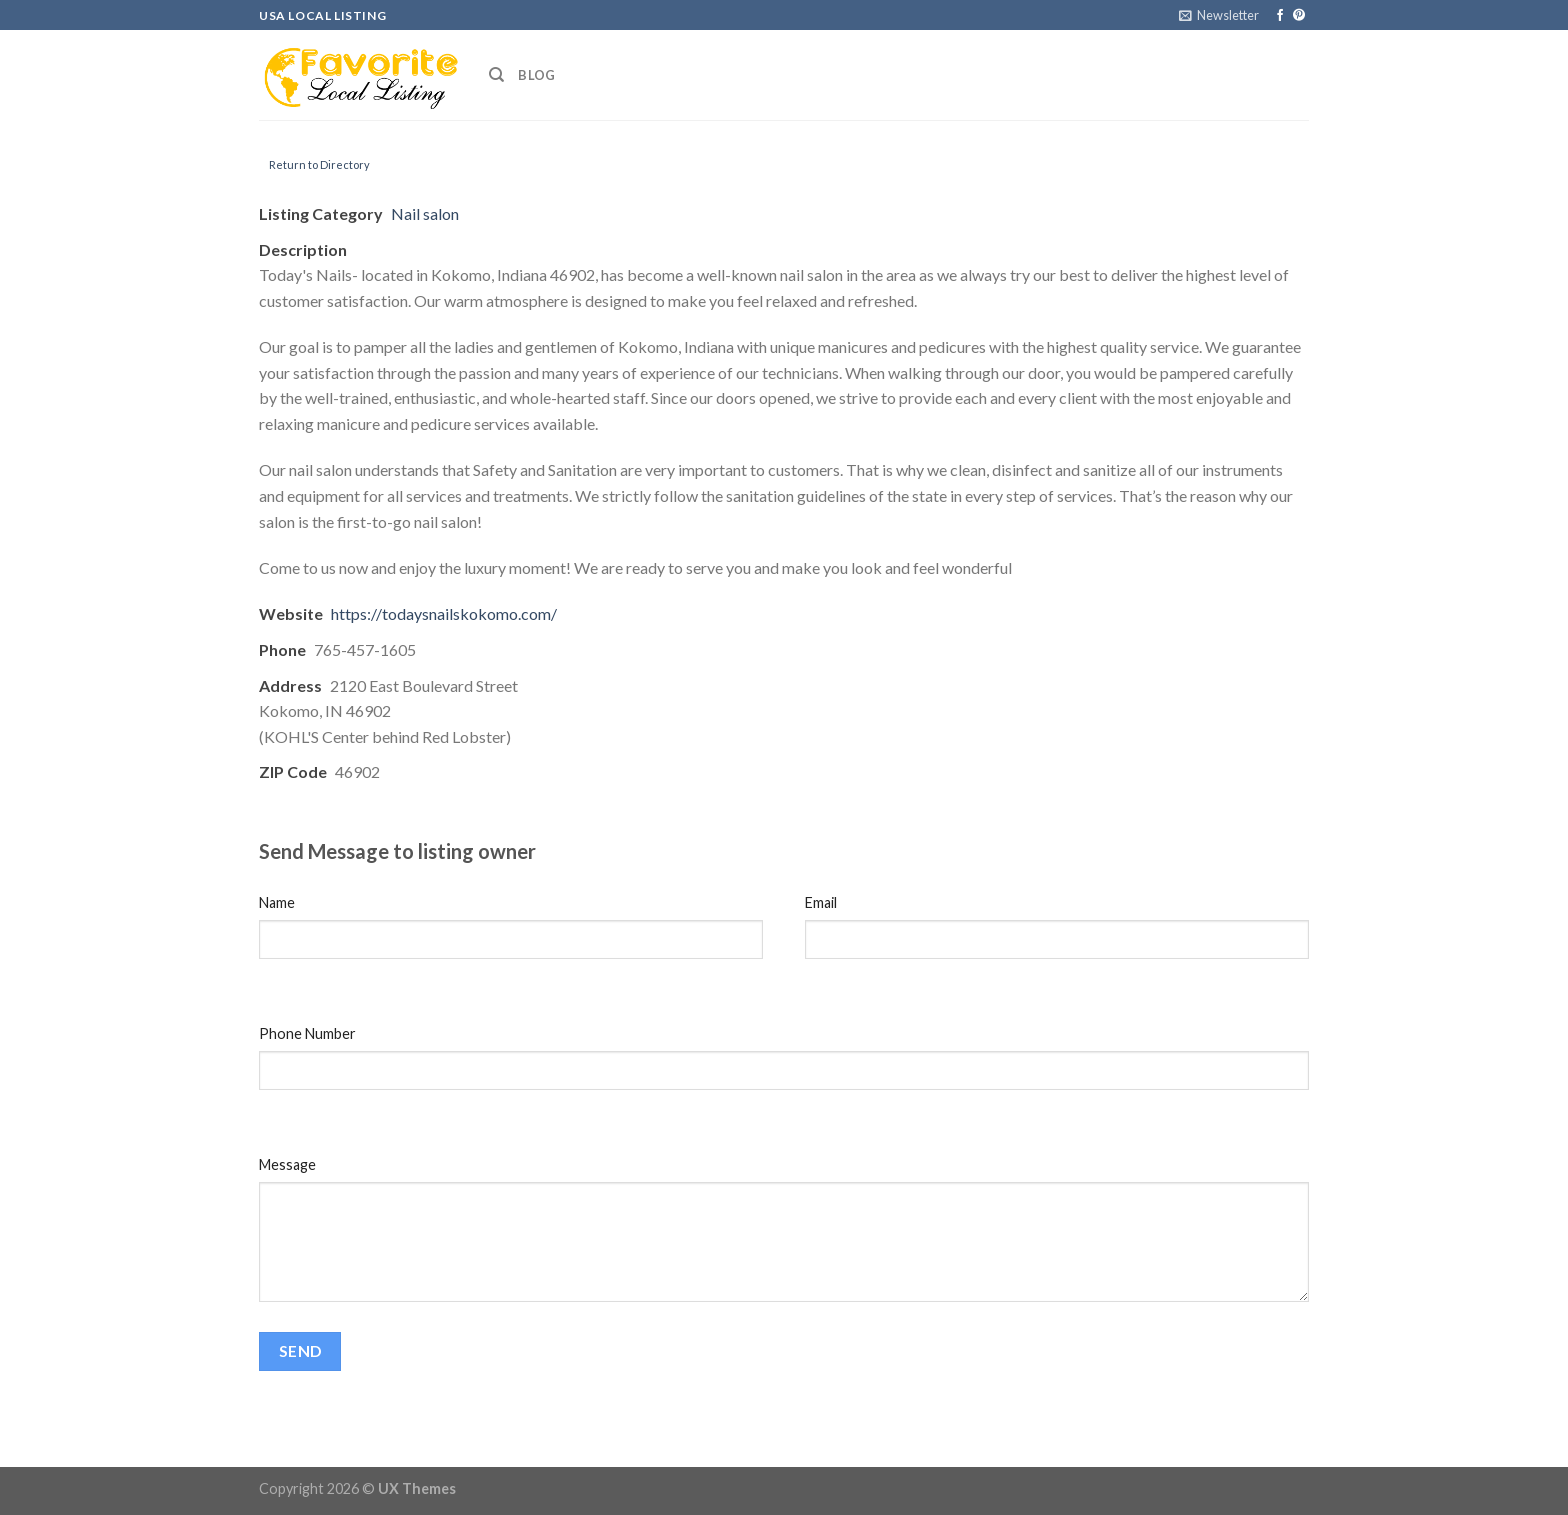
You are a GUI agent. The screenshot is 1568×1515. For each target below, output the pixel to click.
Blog (536, 75)
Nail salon (425, 213)
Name (277, 902)
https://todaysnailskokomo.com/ (444, 613)
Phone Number (307, 1033)
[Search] (496, 75)
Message (287, 1164)
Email (821, 902)
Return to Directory (319, 164)
